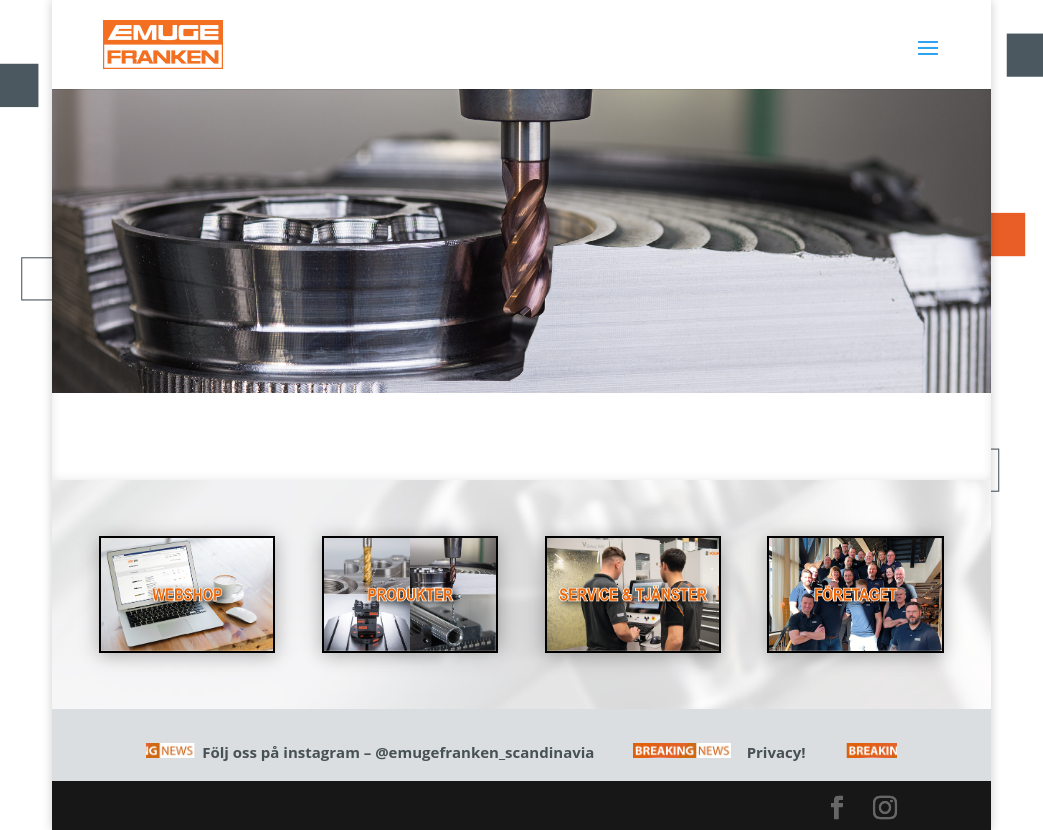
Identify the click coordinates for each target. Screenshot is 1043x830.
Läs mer (521, 367)
